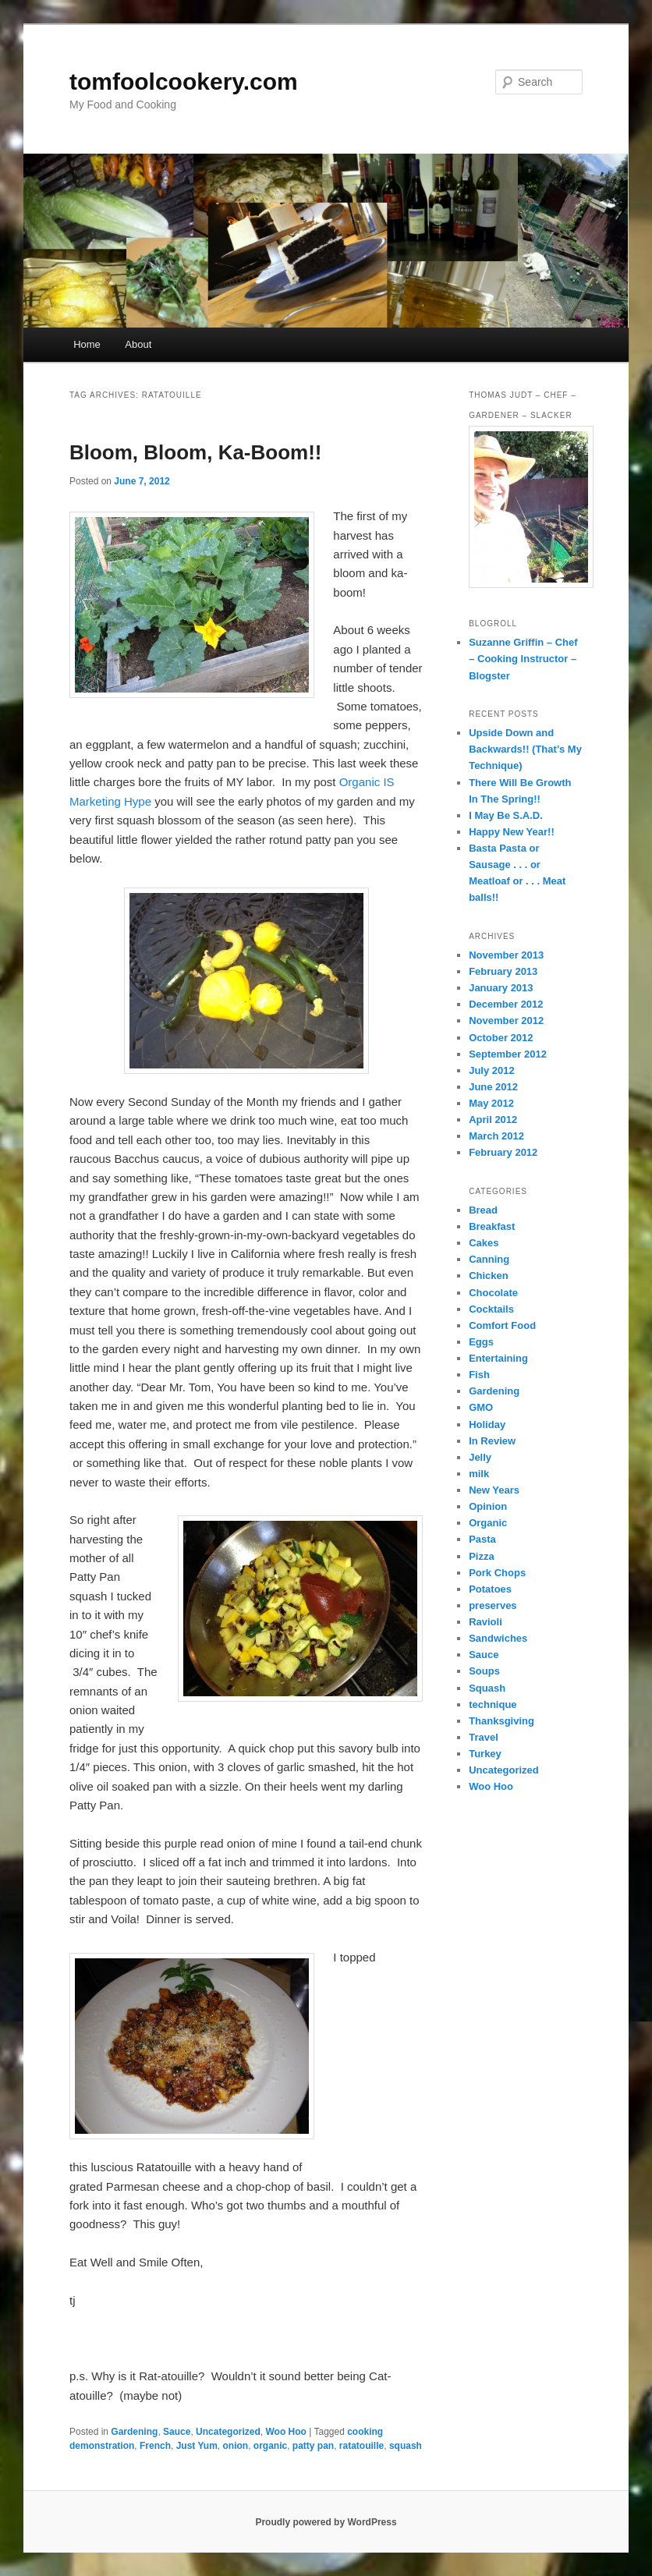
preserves (492, 1605)
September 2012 (508, 1054)
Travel (483, 1737)
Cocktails (491, 1309)
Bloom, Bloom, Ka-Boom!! (195, 452)
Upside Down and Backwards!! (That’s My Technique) (525, 749)
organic (270, 2445)
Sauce (176, 2431)
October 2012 (501, 1038)
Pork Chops (497, 1573)
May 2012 (491, 1103)
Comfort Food (502, 1325)
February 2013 (503, 971)
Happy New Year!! (512, 832)
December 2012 (506, 1004)
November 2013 (506, 955)
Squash (487, 1688)
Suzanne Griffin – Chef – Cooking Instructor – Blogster (523, 658)
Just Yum (197, 2445)
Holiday (487, 1424)
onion (235, 2445)
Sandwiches (498, 1638)
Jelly (480, 1457)
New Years (494, 1490)
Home (87, 344)
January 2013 (501, 988)
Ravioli (485, 1622)
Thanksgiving (501, 1721)
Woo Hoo (285, 2431)
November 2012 (506, 1020)
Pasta (482, 1539)
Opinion (488, 1506)
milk (479, 1473)
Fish (479, 1374)
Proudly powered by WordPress (325, 2522)
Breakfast (492, 1226)
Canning (489, 1259)
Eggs (481, 1342)
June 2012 (493, 1087)
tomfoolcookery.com (183, 81)
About (138, 344)
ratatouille (361, 2445)
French (155, 2445)
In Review (492, 1441)
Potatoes (490, 1589)
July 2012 (492, 1070)
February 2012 (503, 1152)
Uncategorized (228, 2431)
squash (405, 2445)
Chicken (488, 1275)
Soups (484, 1671)
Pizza (481, 1556)
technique (492, 1704)
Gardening (134, 2431)
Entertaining (498, 1358)
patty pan (313, 2445)
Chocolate (493, 1293)
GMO (481, 1407)
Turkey (485, 1753)
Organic (488, 1523)
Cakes (483, 1243)
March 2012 (496, 1136)
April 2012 (493, 1119)
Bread (483, 1210)
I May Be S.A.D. (506, 815)
